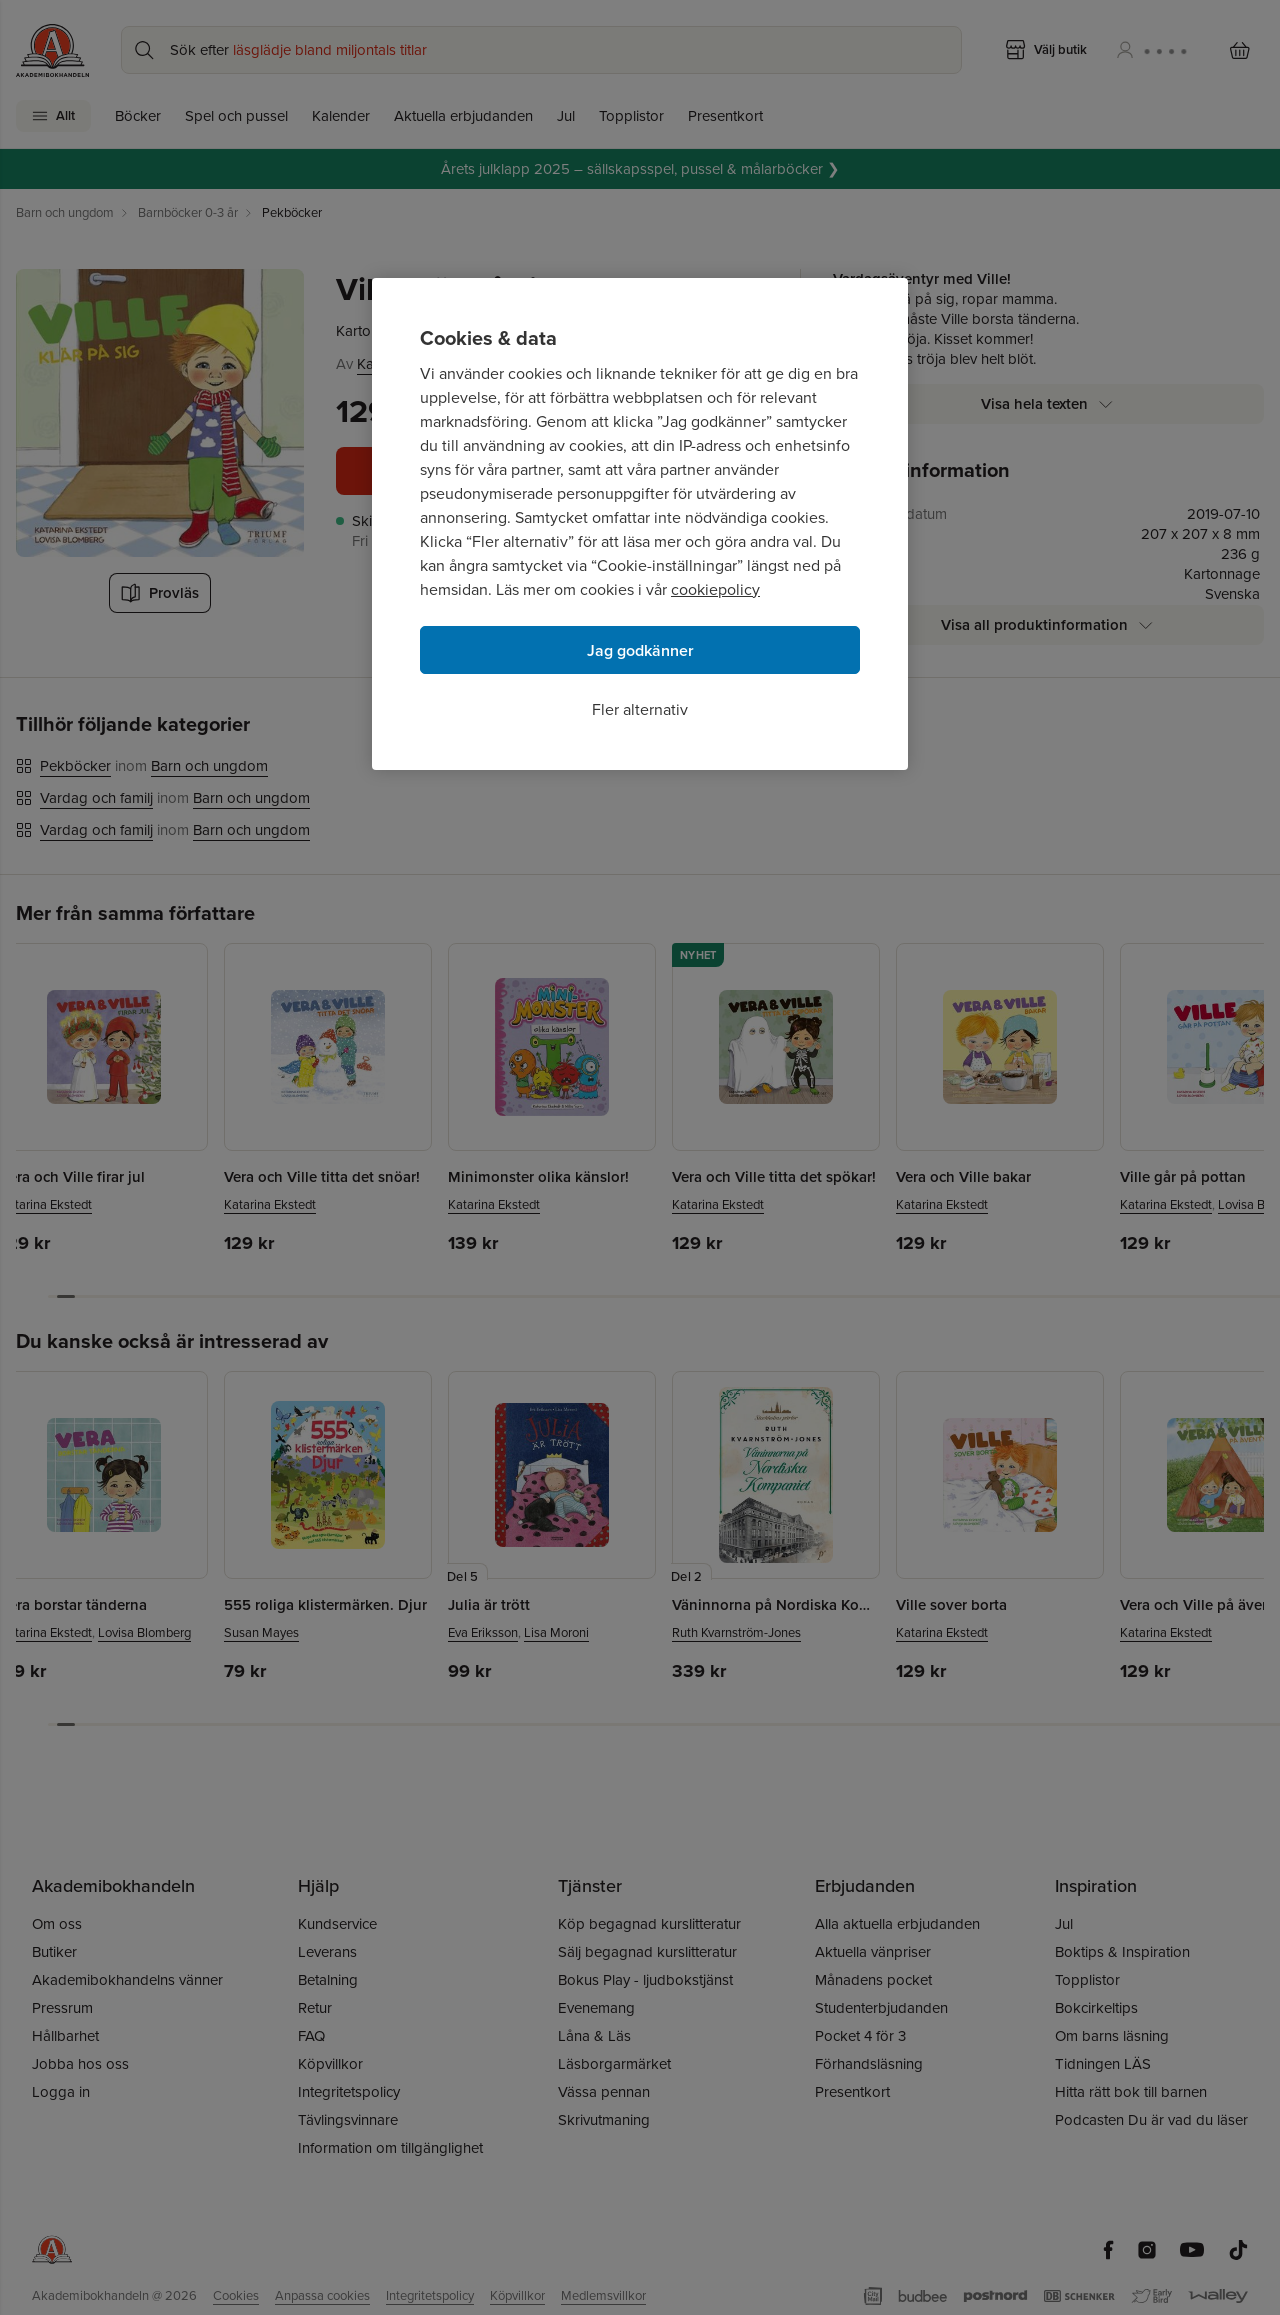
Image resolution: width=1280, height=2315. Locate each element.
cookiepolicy (715, 589)
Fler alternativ (640, 709)
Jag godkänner (640, 650)
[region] (640, 524)
